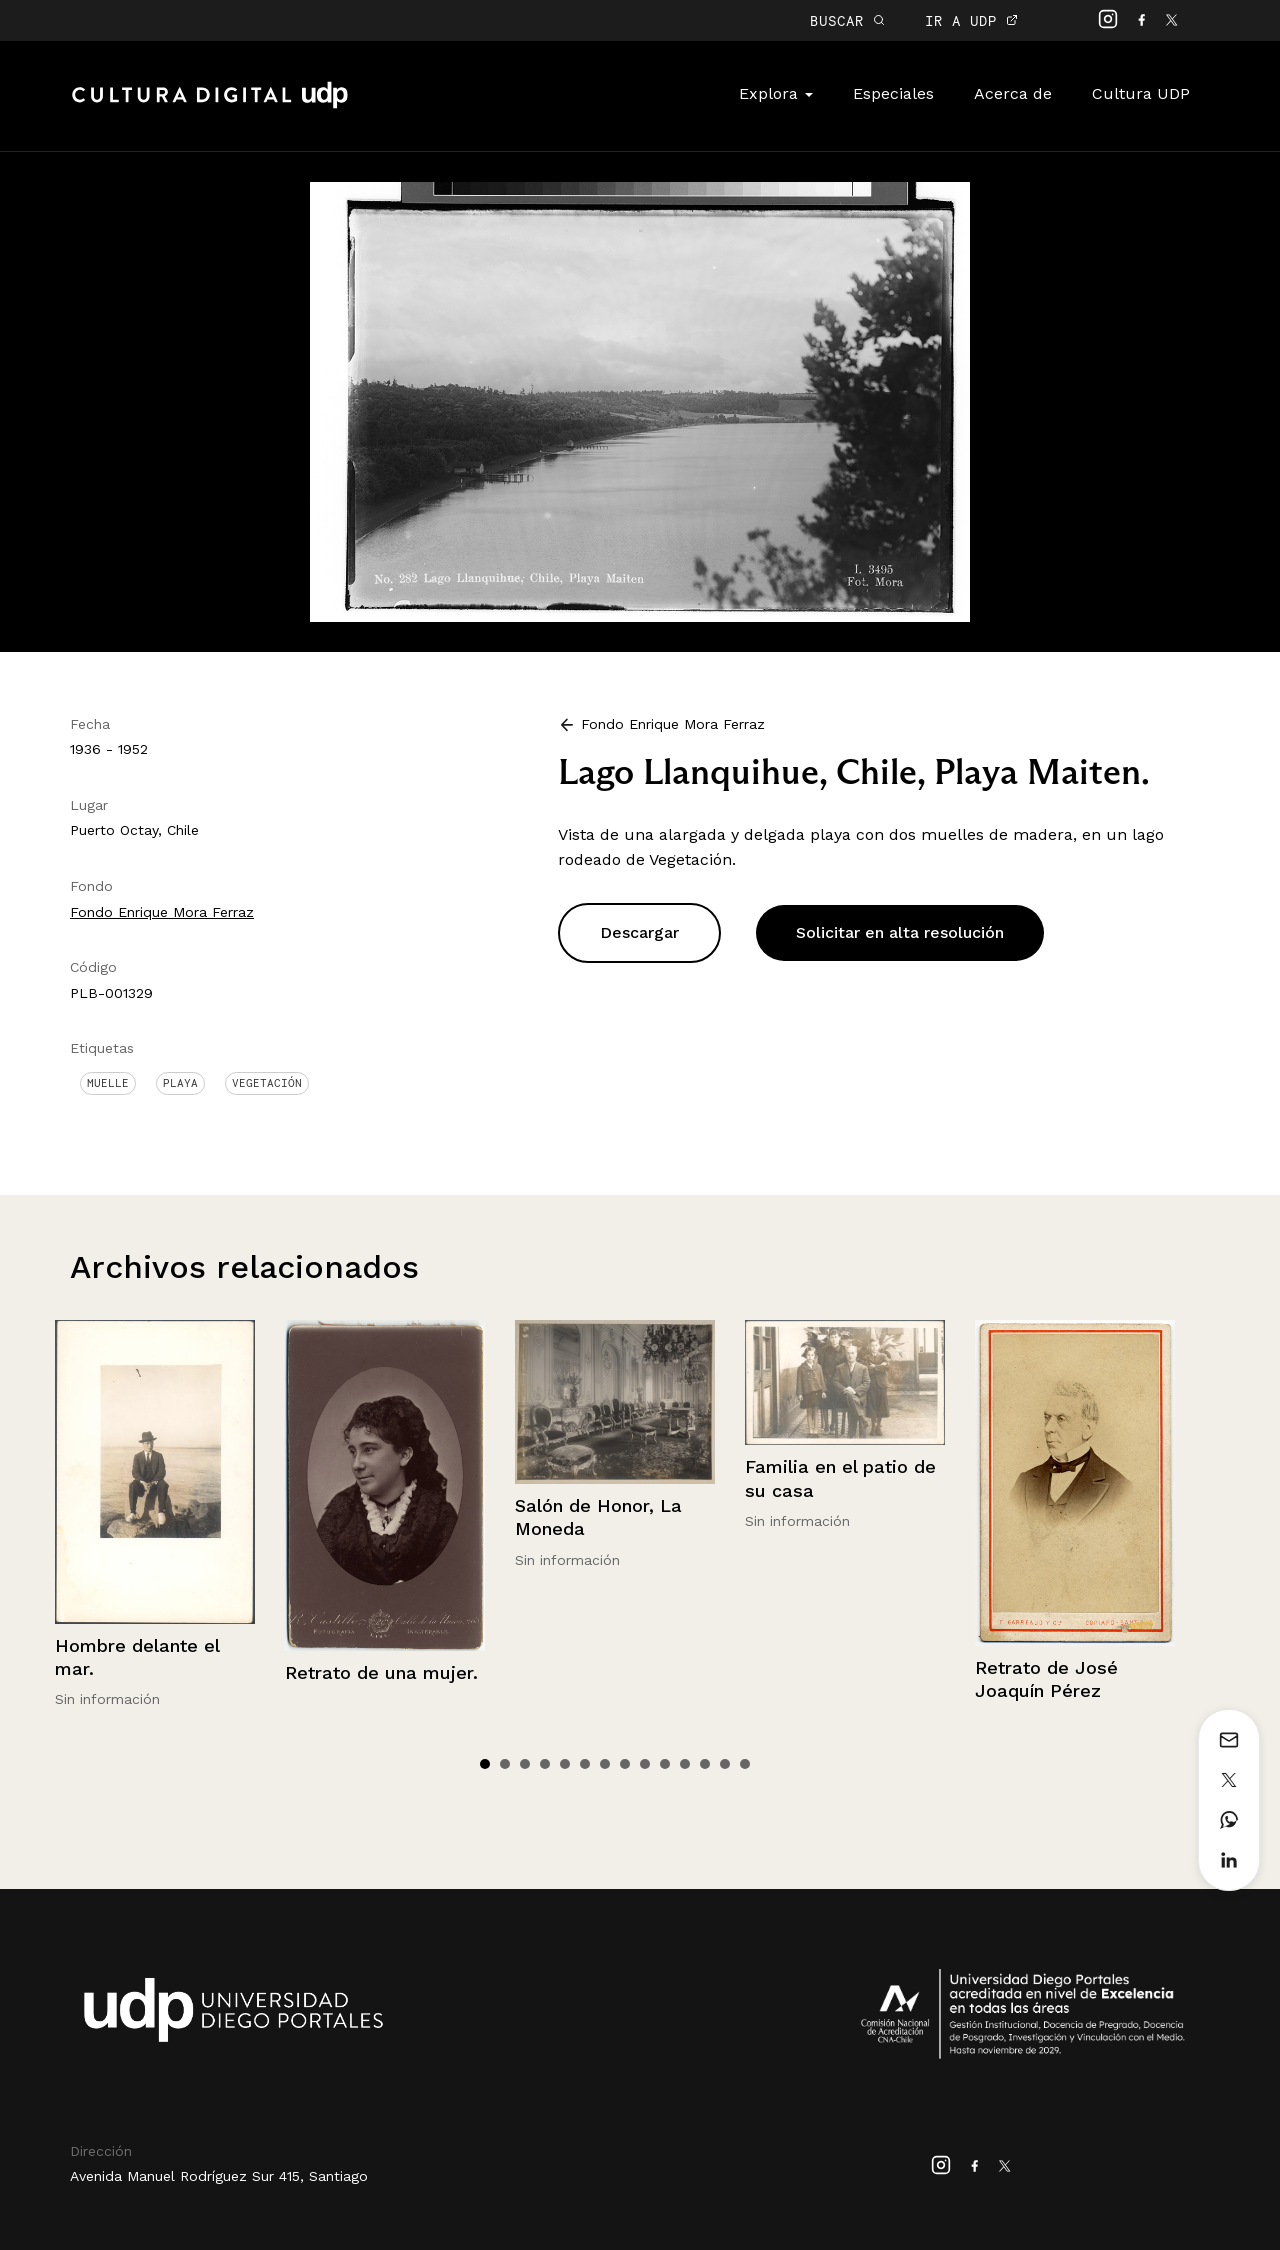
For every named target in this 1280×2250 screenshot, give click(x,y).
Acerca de (1013, 93)
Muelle (108, 1083)
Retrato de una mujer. (381, 1672)
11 (685, 1764)
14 (745, 1764)
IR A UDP (971, 20)
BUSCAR (847, 20)
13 (725, 1764)
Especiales (893, 93)
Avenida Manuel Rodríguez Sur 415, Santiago (219, 2176)
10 (665, 1764)
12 (705, 1764)
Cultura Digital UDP (210, 106)
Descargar (639, 932)
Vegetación (267, 1083)
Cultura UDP (1141, 93)
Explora (776, 93)
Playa (180, 1083)
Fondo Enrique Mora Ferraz (162, 912)
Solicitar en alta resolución (900, 932)
